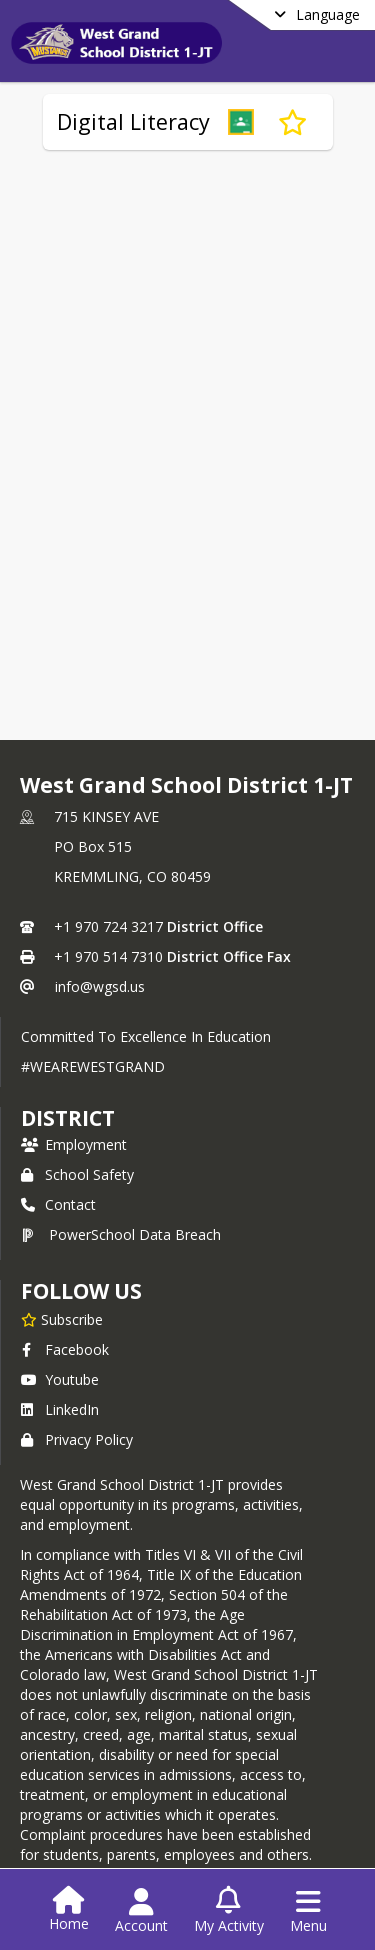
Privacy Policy (77, 1439)
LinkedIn (60, 1409)
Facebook (65, 1349)
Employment (74, 1144)
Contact (58, 1204)
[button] (241, 122)
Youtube (60, 1379)
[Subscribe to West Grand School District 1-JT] (62, 1319)
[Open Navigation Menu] (308, 1911)
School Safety (77, 1174)
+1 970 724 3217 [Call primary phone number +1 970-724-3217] (108, 926)
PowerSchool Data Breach (121, 1234)
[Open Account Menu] (141, 1911)
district (68, 1118)
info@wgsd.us (100, 986)
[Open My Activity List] (229, 1911)
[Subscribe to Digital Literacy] (292, 122)
